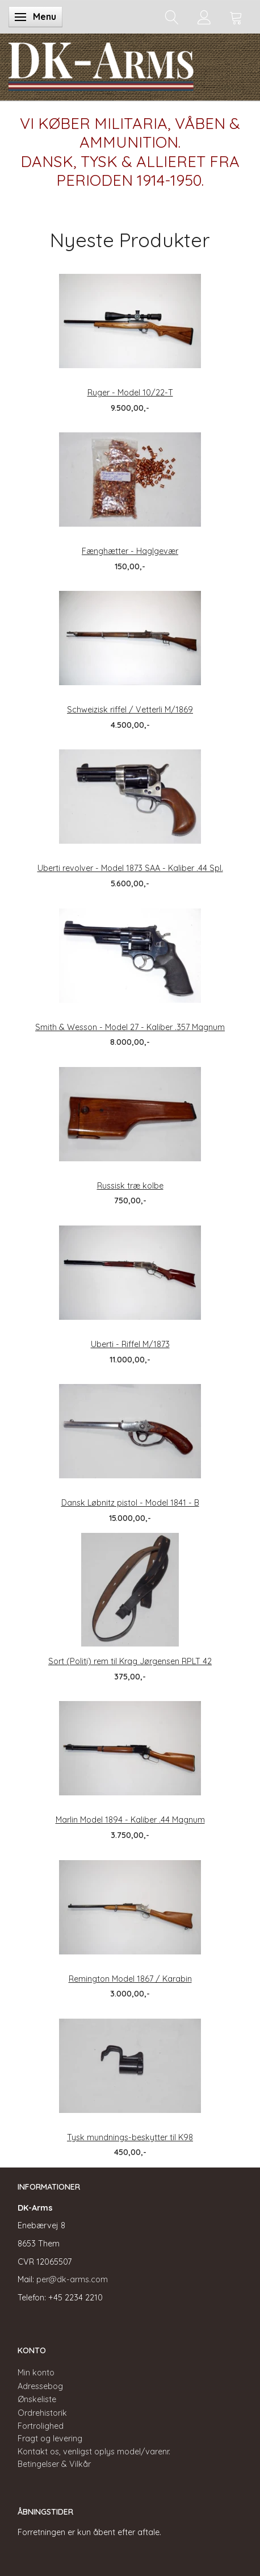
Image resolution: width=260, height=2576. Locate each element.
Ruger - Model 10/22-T (130, 392)
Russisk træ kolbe (130, 1186)
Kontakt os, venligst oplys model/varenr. (94, 2451)
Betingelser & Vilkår (54, 2464)
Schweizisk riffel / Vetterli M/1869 (130, 710)
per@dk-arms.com (72, 2279)
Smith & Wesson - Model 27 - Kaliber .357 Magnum (130, 1027)
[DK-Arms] (101, 64)
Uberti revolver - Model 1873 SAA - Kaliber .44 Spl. (130, 868)
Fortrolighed (41, 2426)
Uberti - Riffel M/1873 (130, 1344)
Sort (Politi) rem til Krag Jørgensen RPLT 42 (130, 1661)
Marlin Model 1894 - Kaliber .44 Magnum (130, 1820)
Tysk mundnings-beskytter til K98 (130, 2137)
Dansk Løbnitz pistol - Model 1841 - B (130, 1503)
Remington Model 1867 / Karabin (130, 1979)
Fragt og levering (50, 2438)
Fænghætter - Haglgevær (130, 551)
